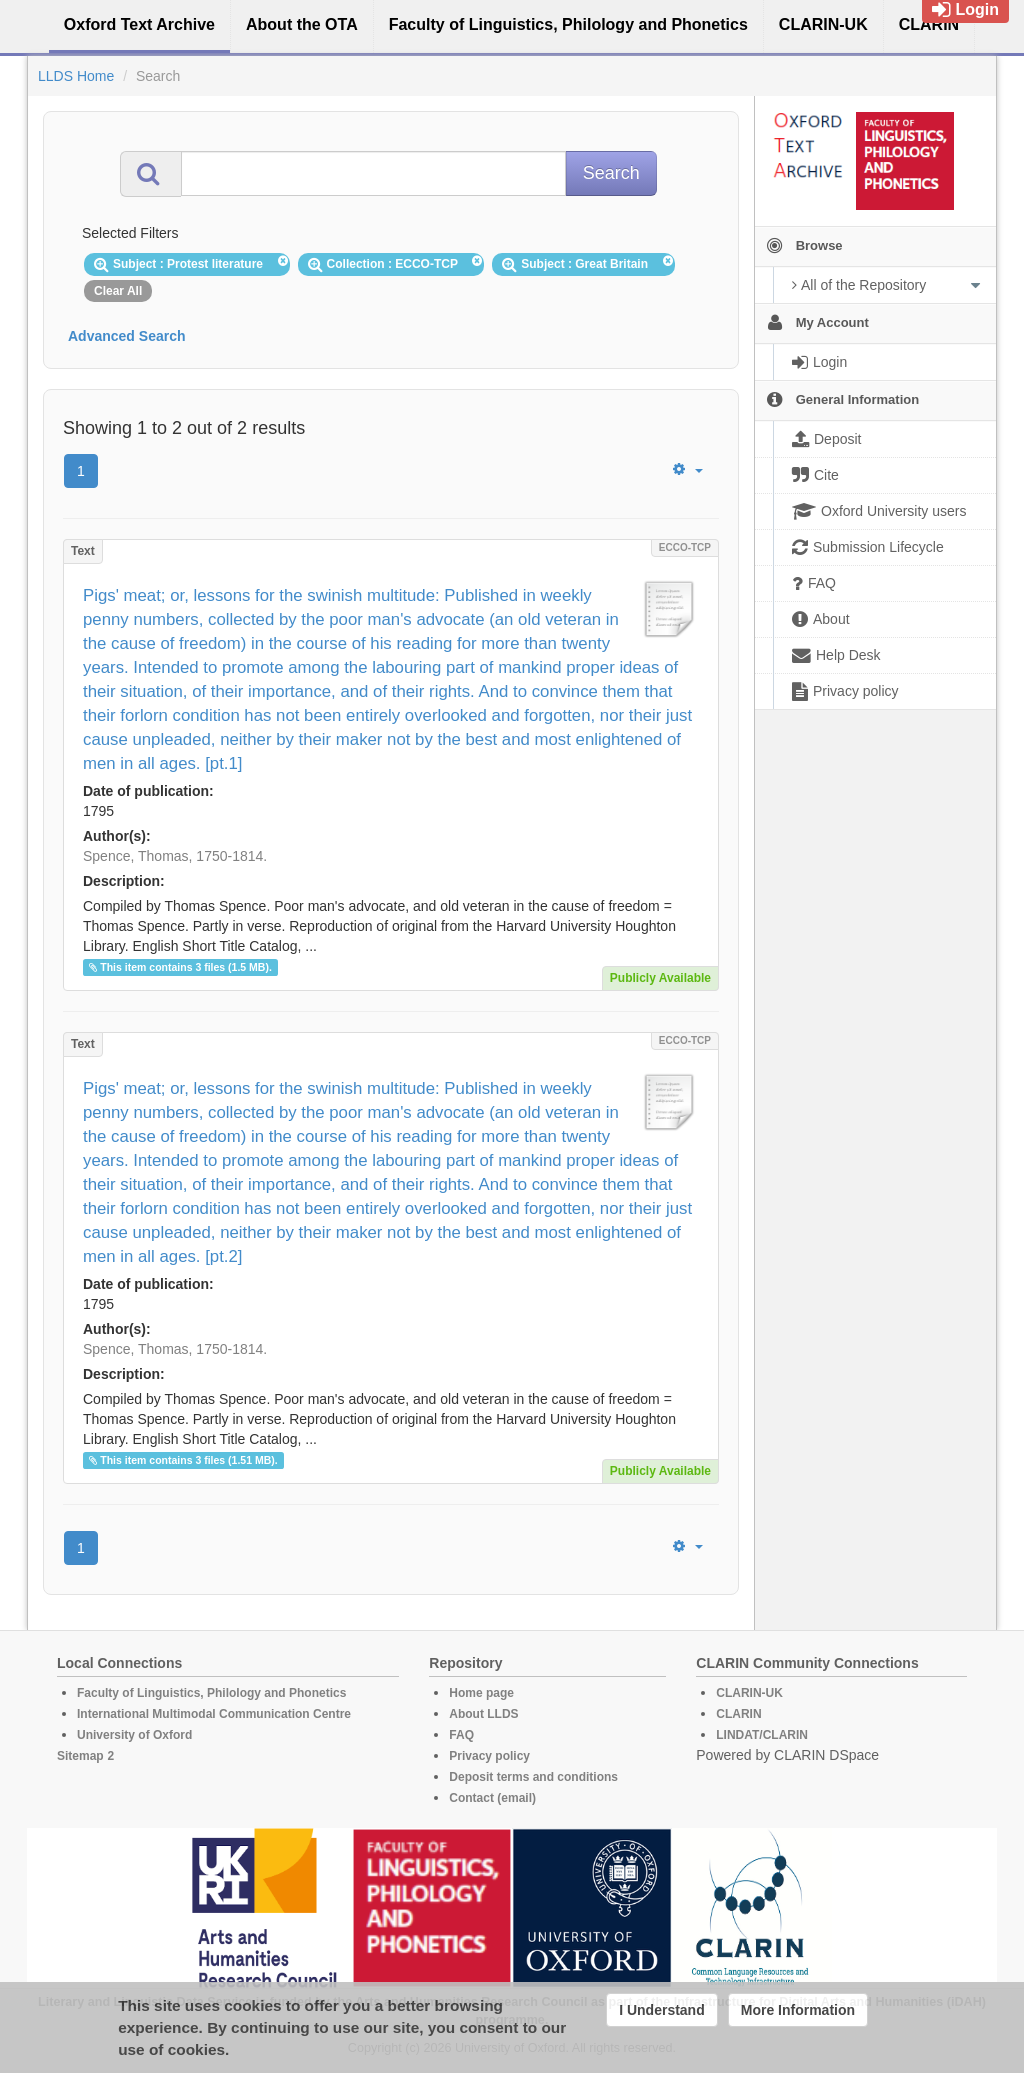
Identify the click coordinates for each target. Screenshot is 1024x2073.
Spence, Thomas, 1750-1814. (175, 856)
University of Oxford (134, 1735)
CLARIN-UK (749, 1693)
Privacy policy (489, 1756)
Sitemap (80, 1756)
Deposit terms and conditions (533, 1777)
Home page (481, 1693)
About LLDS (483, 1714)
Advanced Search (127, 336)
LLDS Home (76, 76)
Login (965, 9)
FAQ (461, 1735)
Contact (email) (492, 1798)
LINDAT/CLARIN (762, 1735)
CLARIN (738, 1714)
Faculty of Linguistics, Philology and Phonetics (211, 1693)
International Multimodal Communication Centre (214, 1714)
